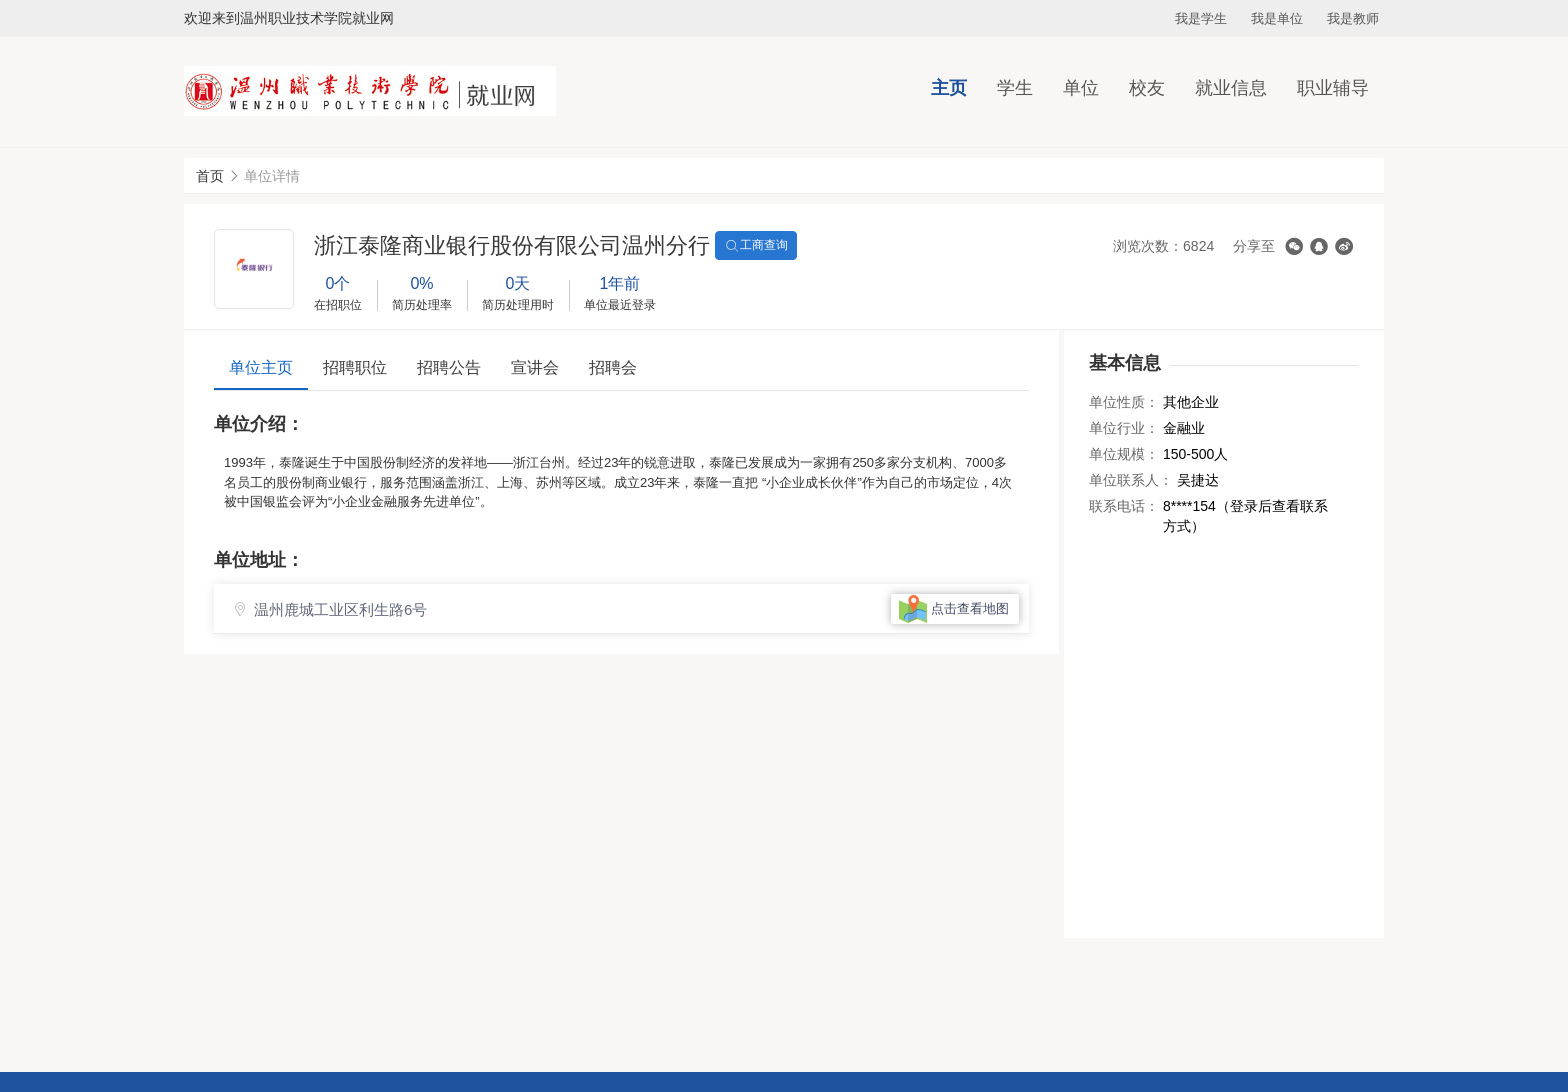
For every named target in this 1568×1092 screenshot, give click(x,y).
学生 (1015, 88)
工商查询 (756, 246)
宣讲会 (535, 367)
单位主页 (261, 367)
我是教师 (1353, 18)
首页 (210, 176)
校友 (1147, 88)
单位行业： (1124, 428)
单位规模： (1124, 454)
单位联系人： (1131, 480)
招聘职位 (355, 367)
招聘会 (613, 367)
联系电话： (1124, 506)
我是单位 (1277, 18)
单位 (1081, 88)
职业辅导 (1333, 88)
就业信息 (1231, 88)
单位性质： (1124, 402)
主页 (949, 88)
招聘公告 (449, 367)
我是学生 (1201, 18)
